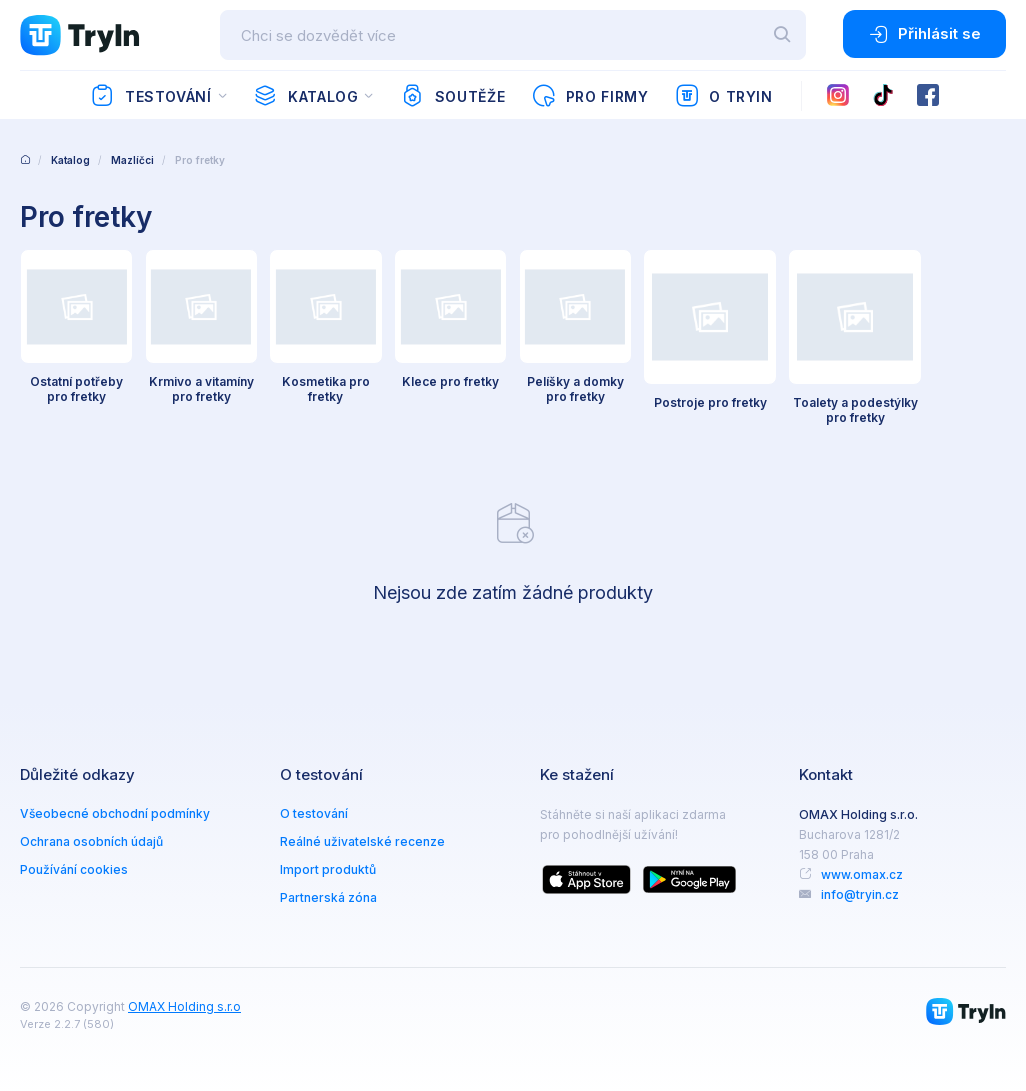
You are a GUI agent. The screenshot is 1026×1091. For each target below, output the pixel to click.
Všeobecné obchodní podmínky (115, 807)
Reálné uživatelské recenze (362, 835)
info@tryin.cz (860, 888)
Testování (150, 96)
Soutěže (452, 96)
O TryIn (724, 96)
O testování (314, 807)
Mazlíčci (132, 160)
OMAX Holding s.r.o (184, 1000)
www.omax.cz (862, 868)
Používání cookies (74, 863)
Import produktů (328, 863)
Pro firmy (589, 96)
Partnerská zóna (328, 891)
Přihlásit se (924, 34)
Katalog (305, 96)
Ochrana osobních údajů (91, 835)
